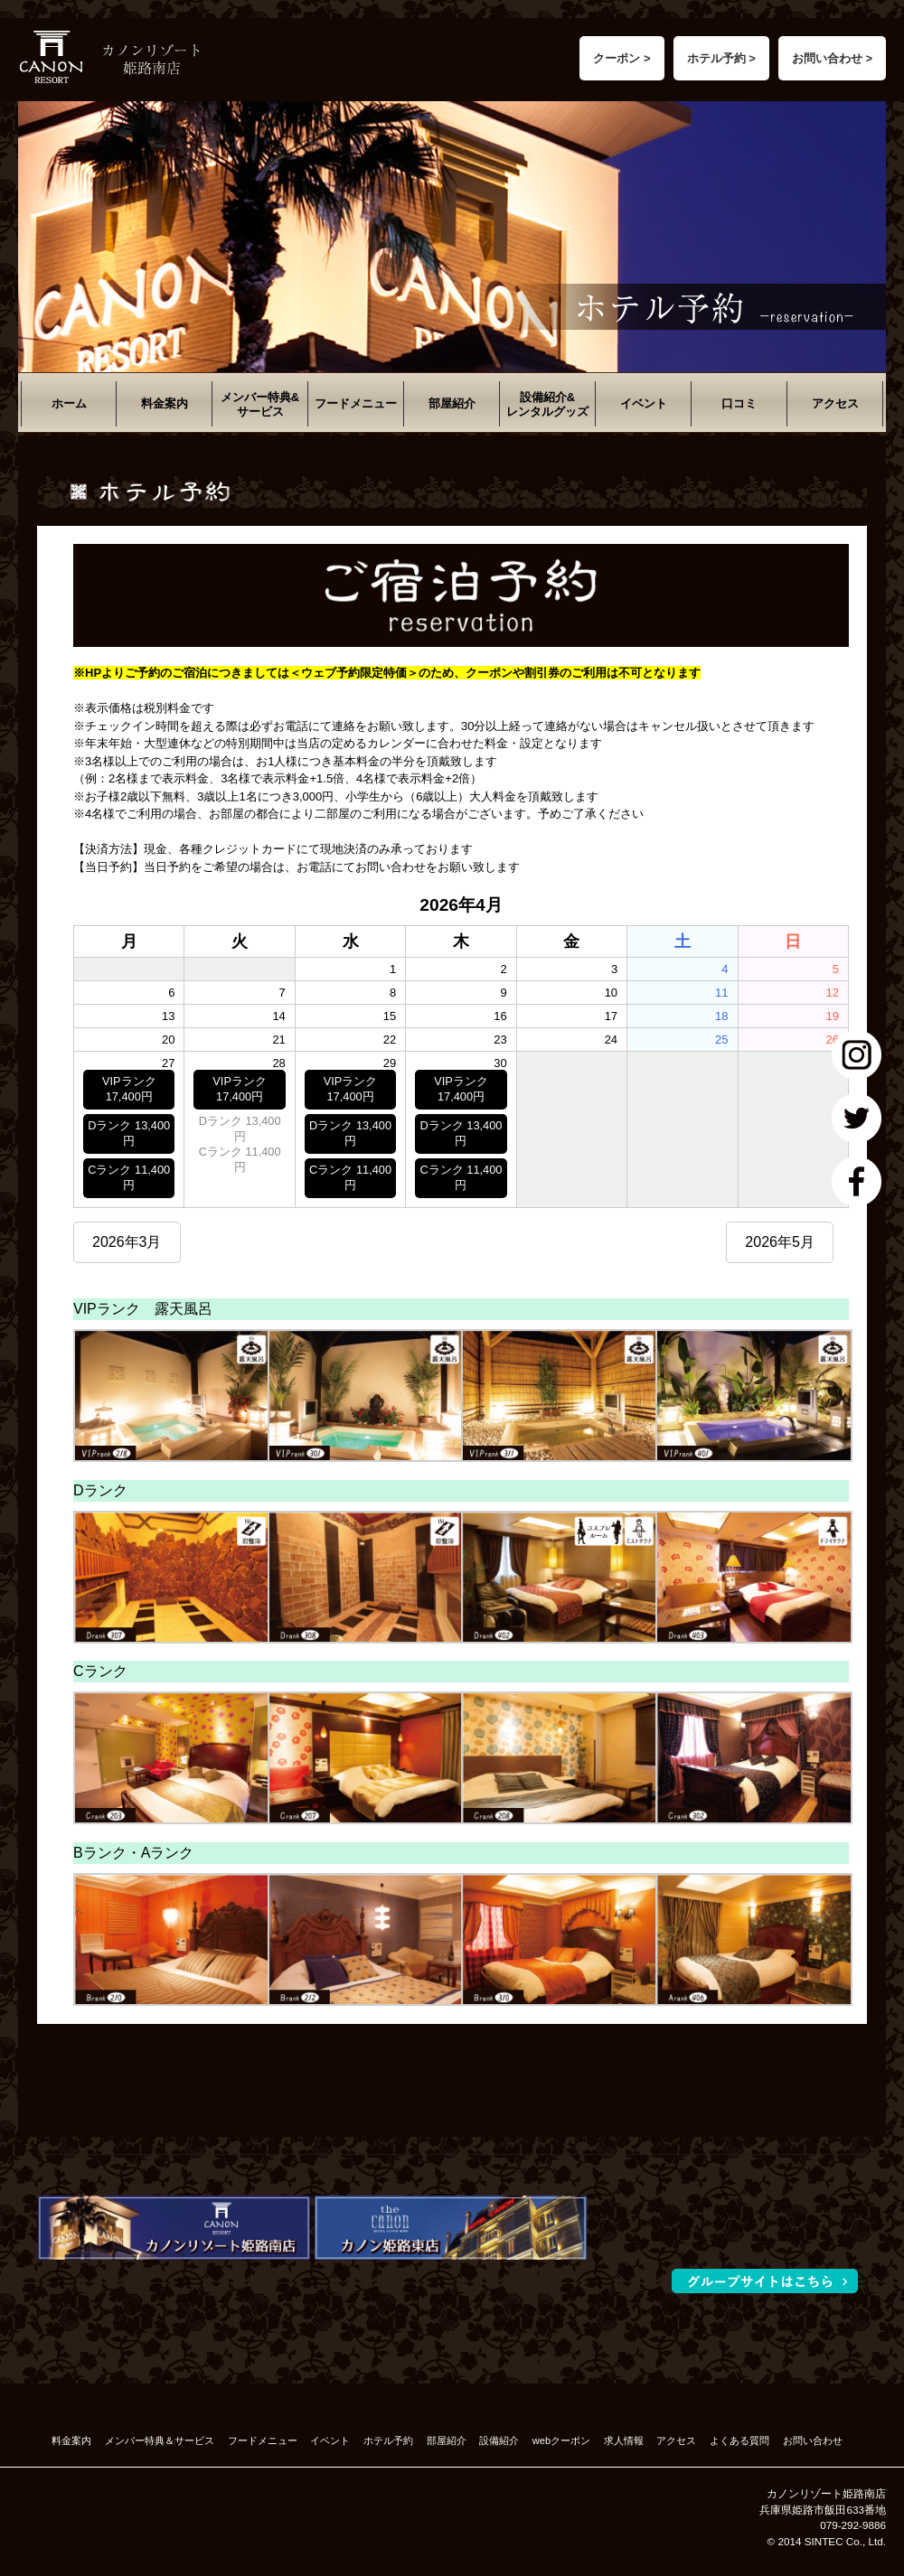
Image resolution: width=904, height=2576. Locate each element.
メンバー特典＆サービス (159, 2440)
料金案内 (164, 403)
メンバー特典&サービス (260, 404)
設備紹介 (499, 2440)
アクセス (835, 403)
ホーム (69, 403)
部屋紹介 (452, 403)
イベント (643, 403)
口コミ (739, 403)
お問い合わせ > (832, 58)
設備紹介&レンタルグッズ (547, 404)
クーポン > (621, 58)
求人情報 (624, 2440)
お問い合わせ (813, 2440)
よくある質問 (739, 2440)
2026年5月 (780, 1242)
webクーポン (561, 2440)
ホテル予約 (388, 2440)
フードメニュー (356, 403)
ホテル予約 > (721, 58)
